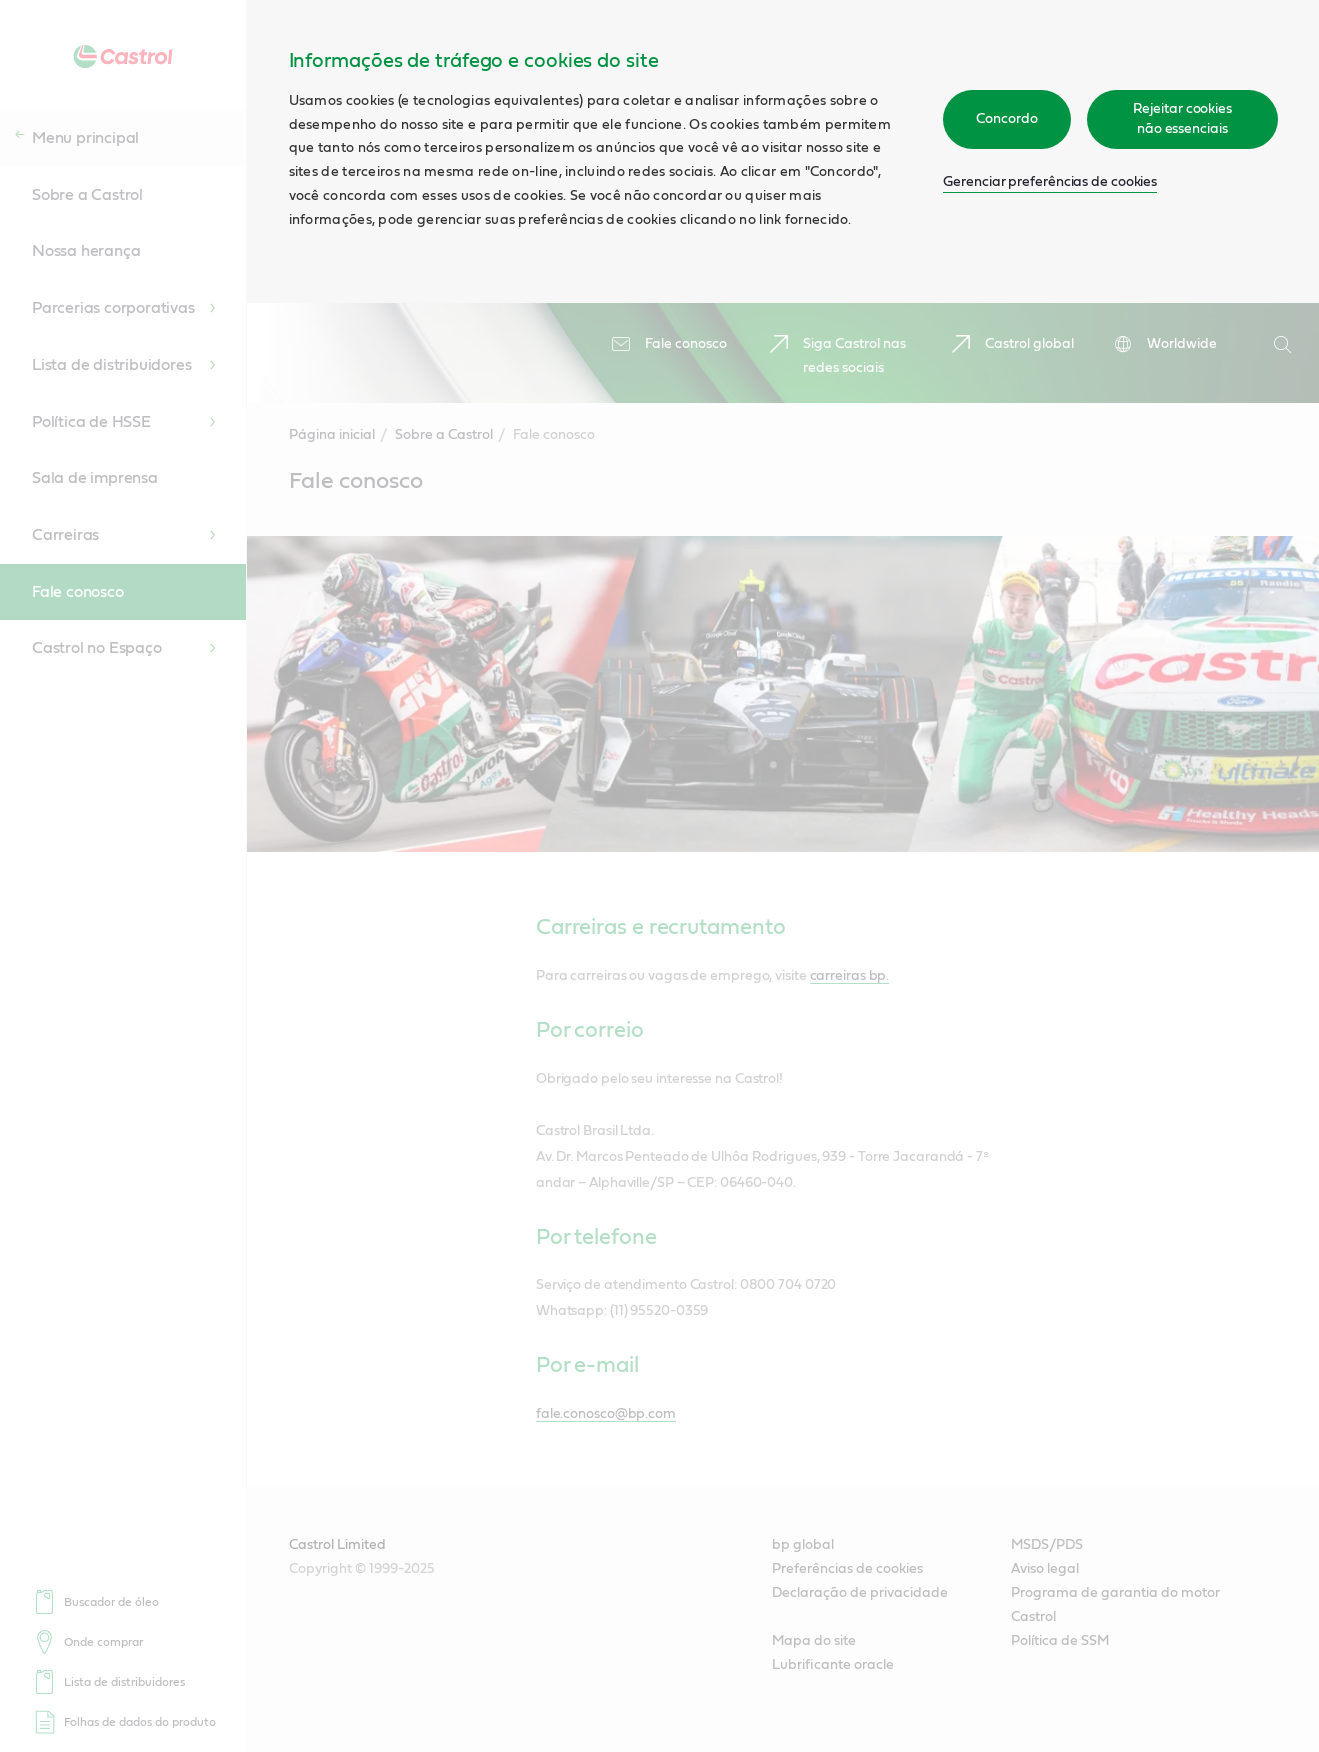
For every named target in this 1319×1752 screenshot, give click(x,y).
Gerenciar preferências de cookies (1050, 182)
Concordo (1006, 119)
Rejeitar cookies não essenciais (1182, 119)
